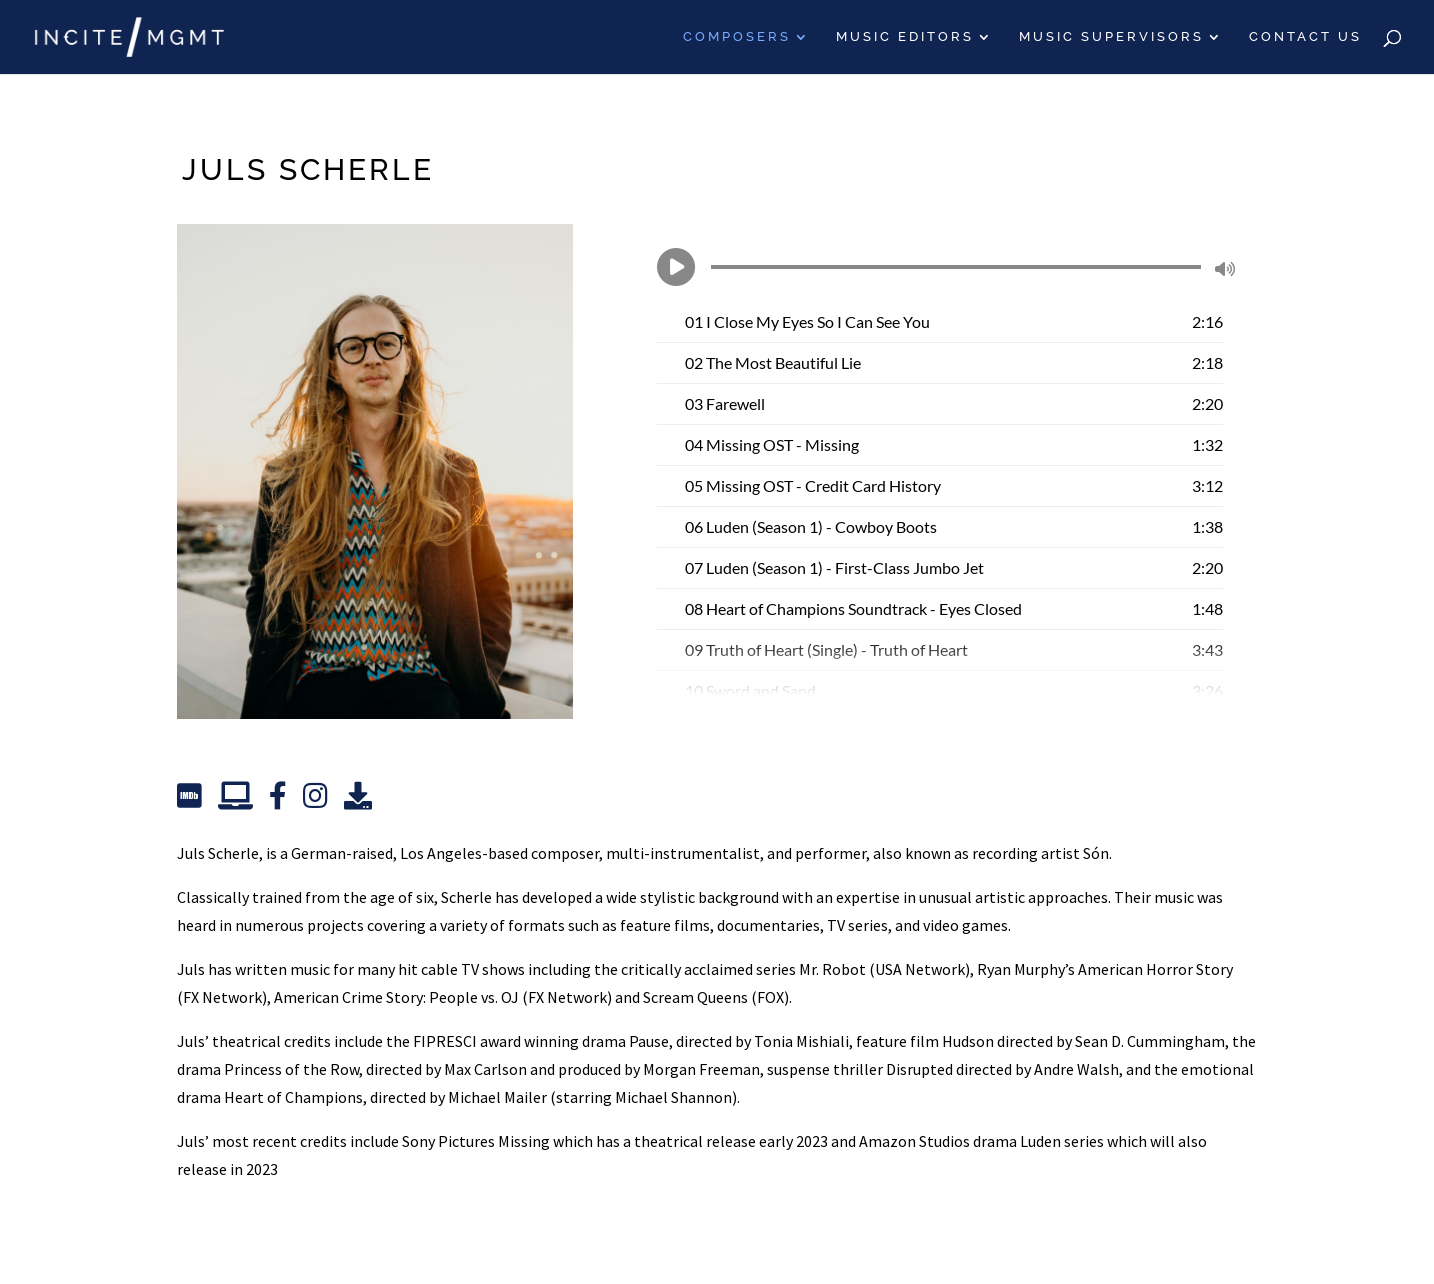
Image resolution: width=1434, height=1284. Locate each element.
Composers (737, 37)
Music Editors (905, 37)
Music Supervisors (1111, 37)
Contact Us (1305, 37)
